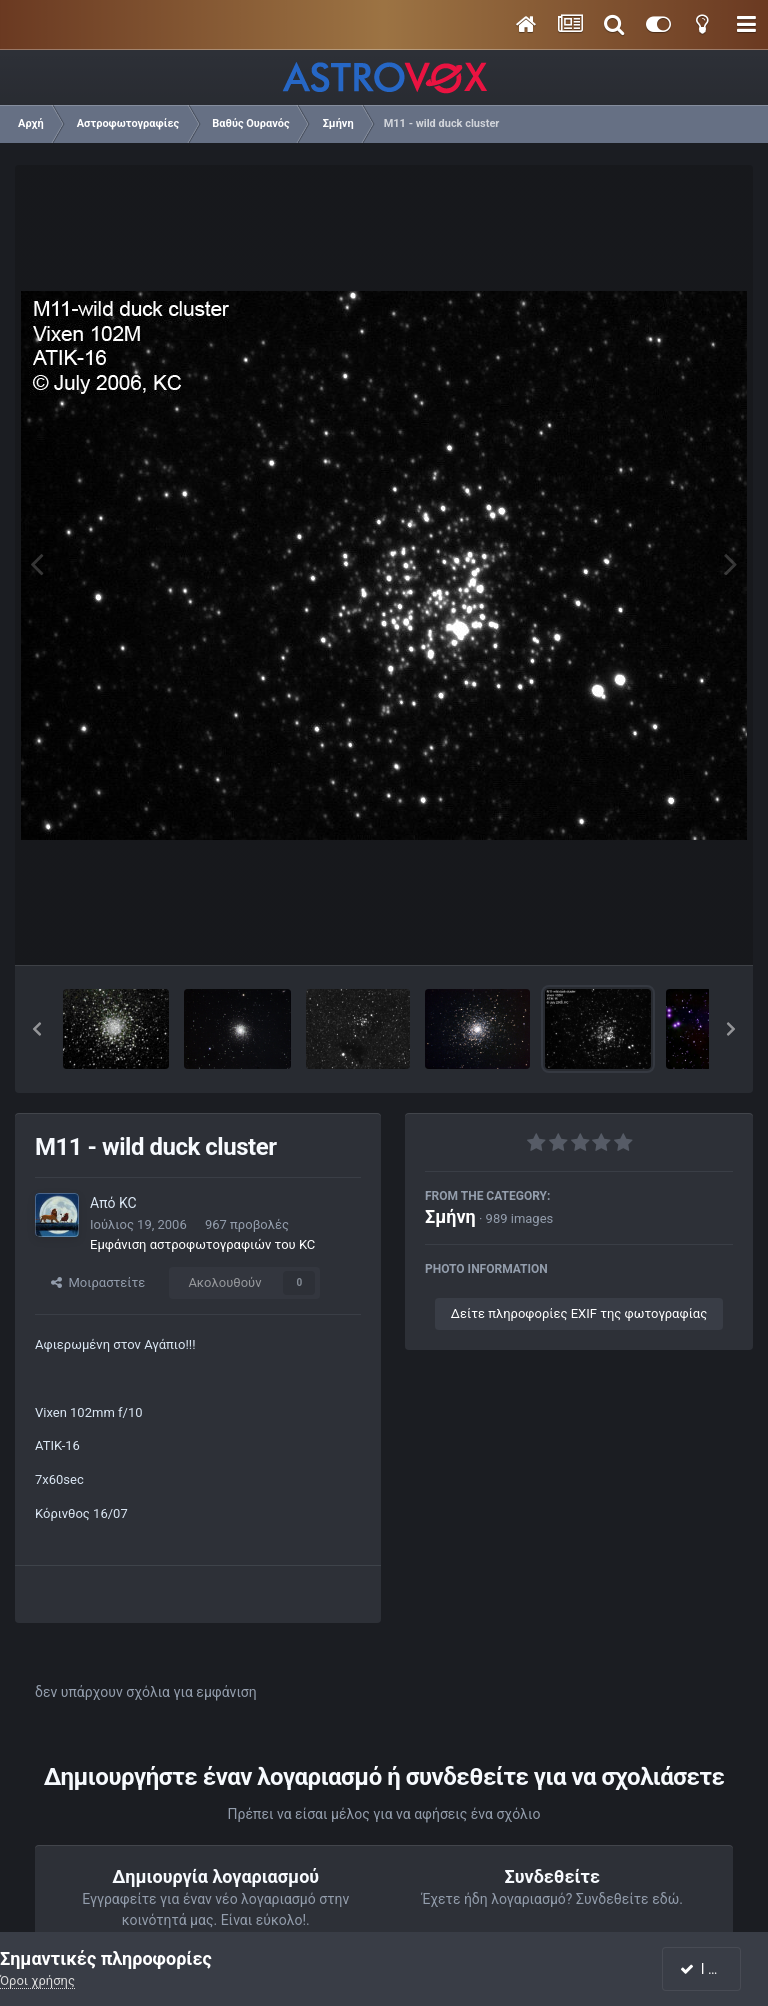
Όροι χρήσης (37, 1980)
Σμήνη (450, 1216)
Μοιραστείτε (98, 1282)
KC (128, 1203)
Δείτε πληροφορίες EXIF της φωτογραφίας (579, 1313)
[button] (37, 1029)
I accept (712, 1969)
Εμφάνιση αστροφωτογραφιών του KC (202, 1244)
